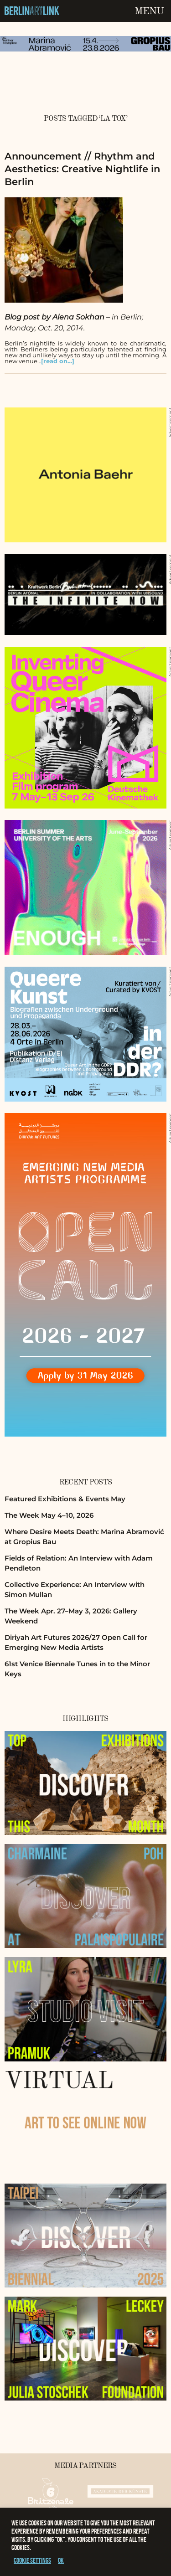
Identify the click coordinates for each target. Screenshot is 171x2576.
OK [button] (61, 2560)
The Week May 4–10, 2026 (49, 1515)
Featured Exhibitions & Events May (65, 1498)
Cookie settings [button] (32, 2560)
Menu (149, 11)
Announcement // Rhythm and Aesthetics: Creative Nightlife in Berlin (82, 168)
